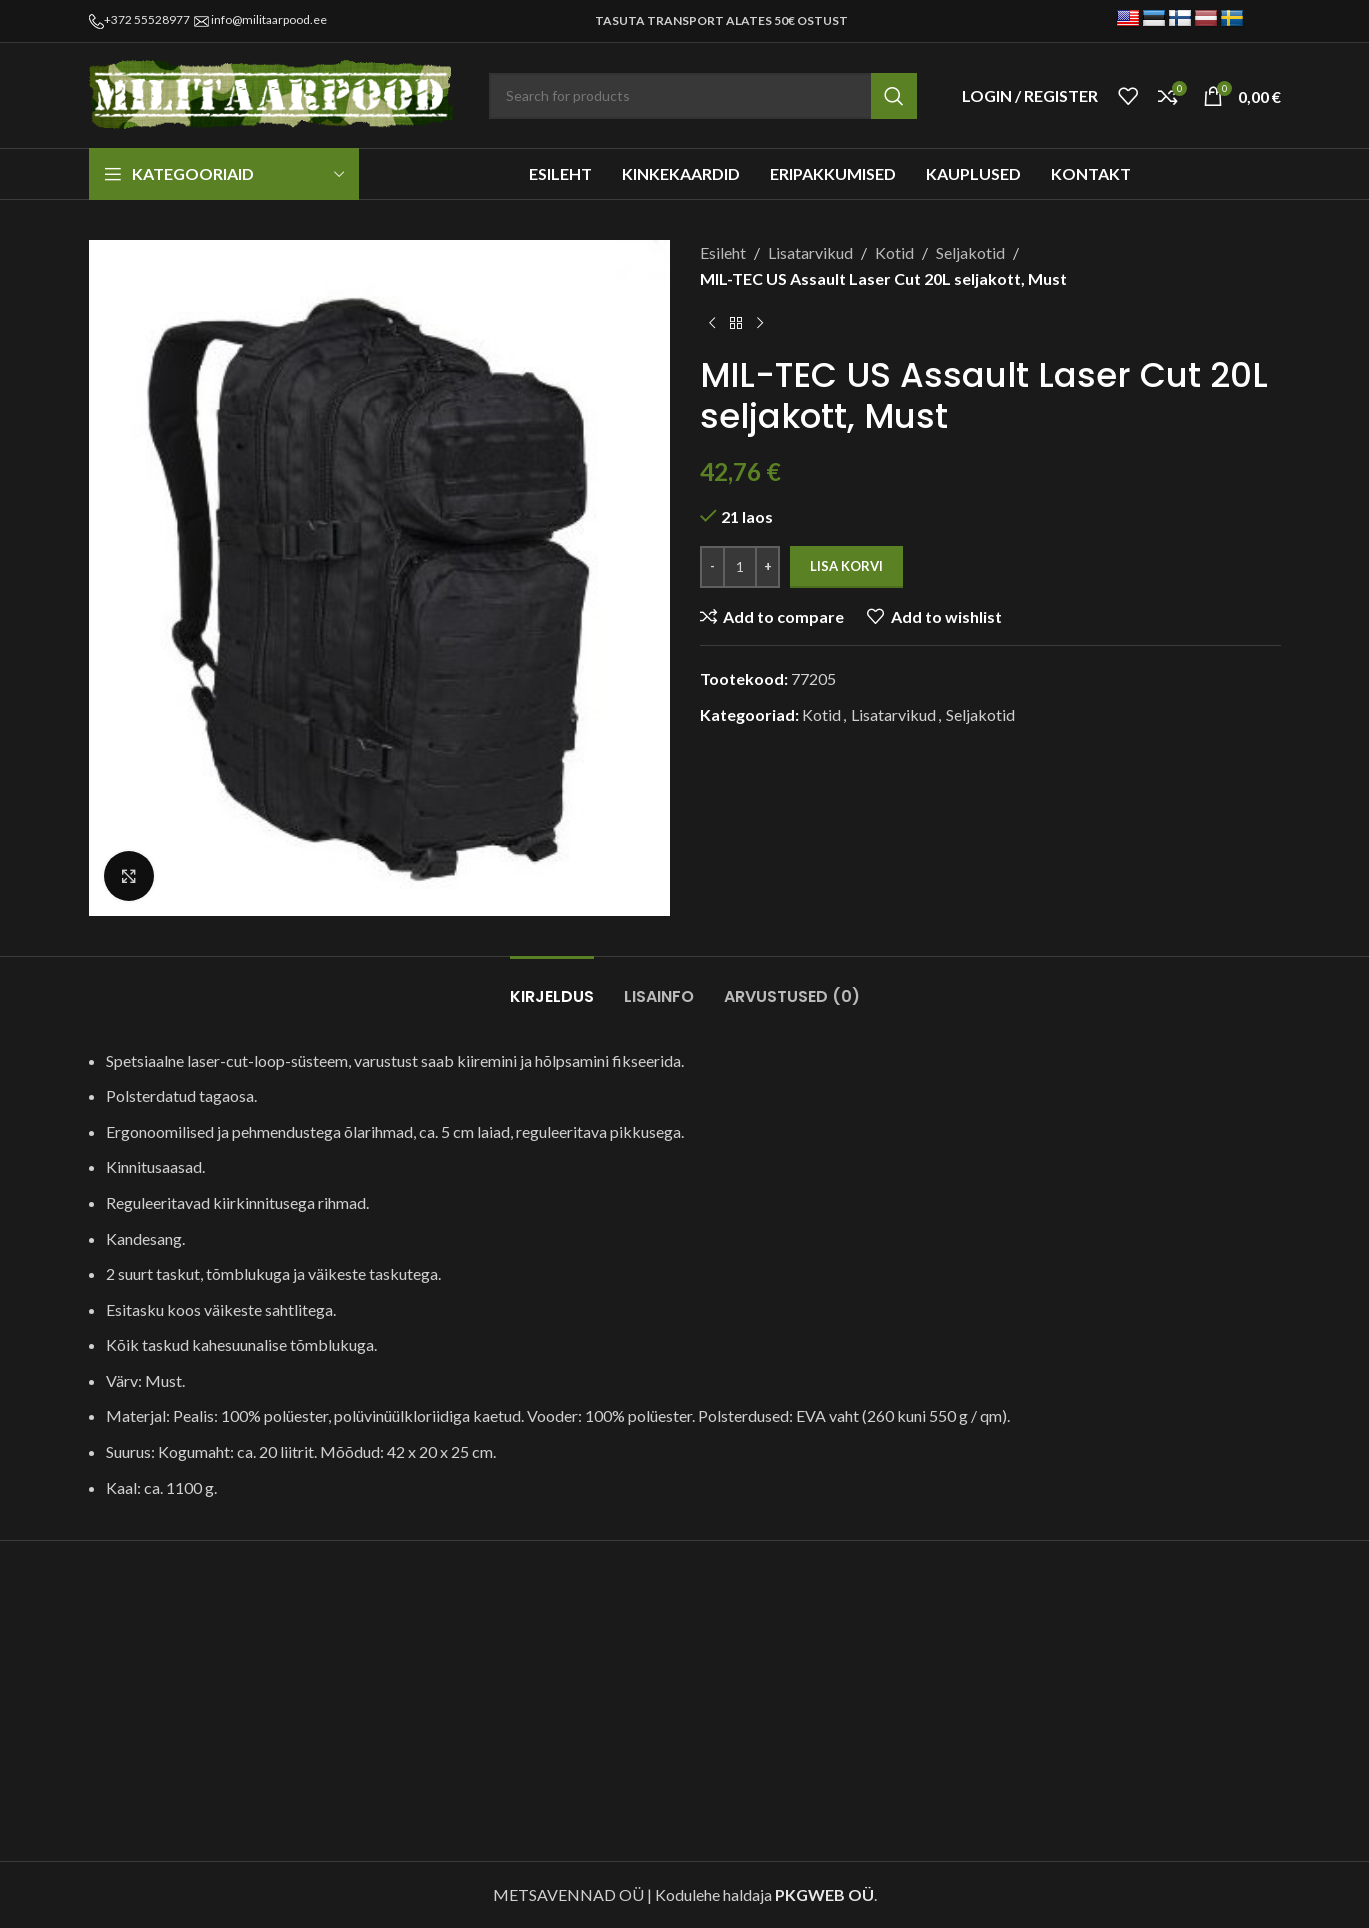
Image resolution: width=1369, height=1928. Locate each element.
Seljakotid (970, 252)
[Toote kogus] (740, 567)
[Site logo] (274, 93)
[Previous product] (712, 323)
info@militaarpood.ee (269, 19)
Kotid (894, 252)
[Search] (703, 96)
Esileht (723, 252)
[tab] (552, 986)
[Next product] (760, 323)
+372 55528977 (147, 19)
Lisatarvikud (810, 252)
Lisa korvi (846, 566)
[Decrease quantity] (712, 567)
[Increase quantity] (767, 567)
